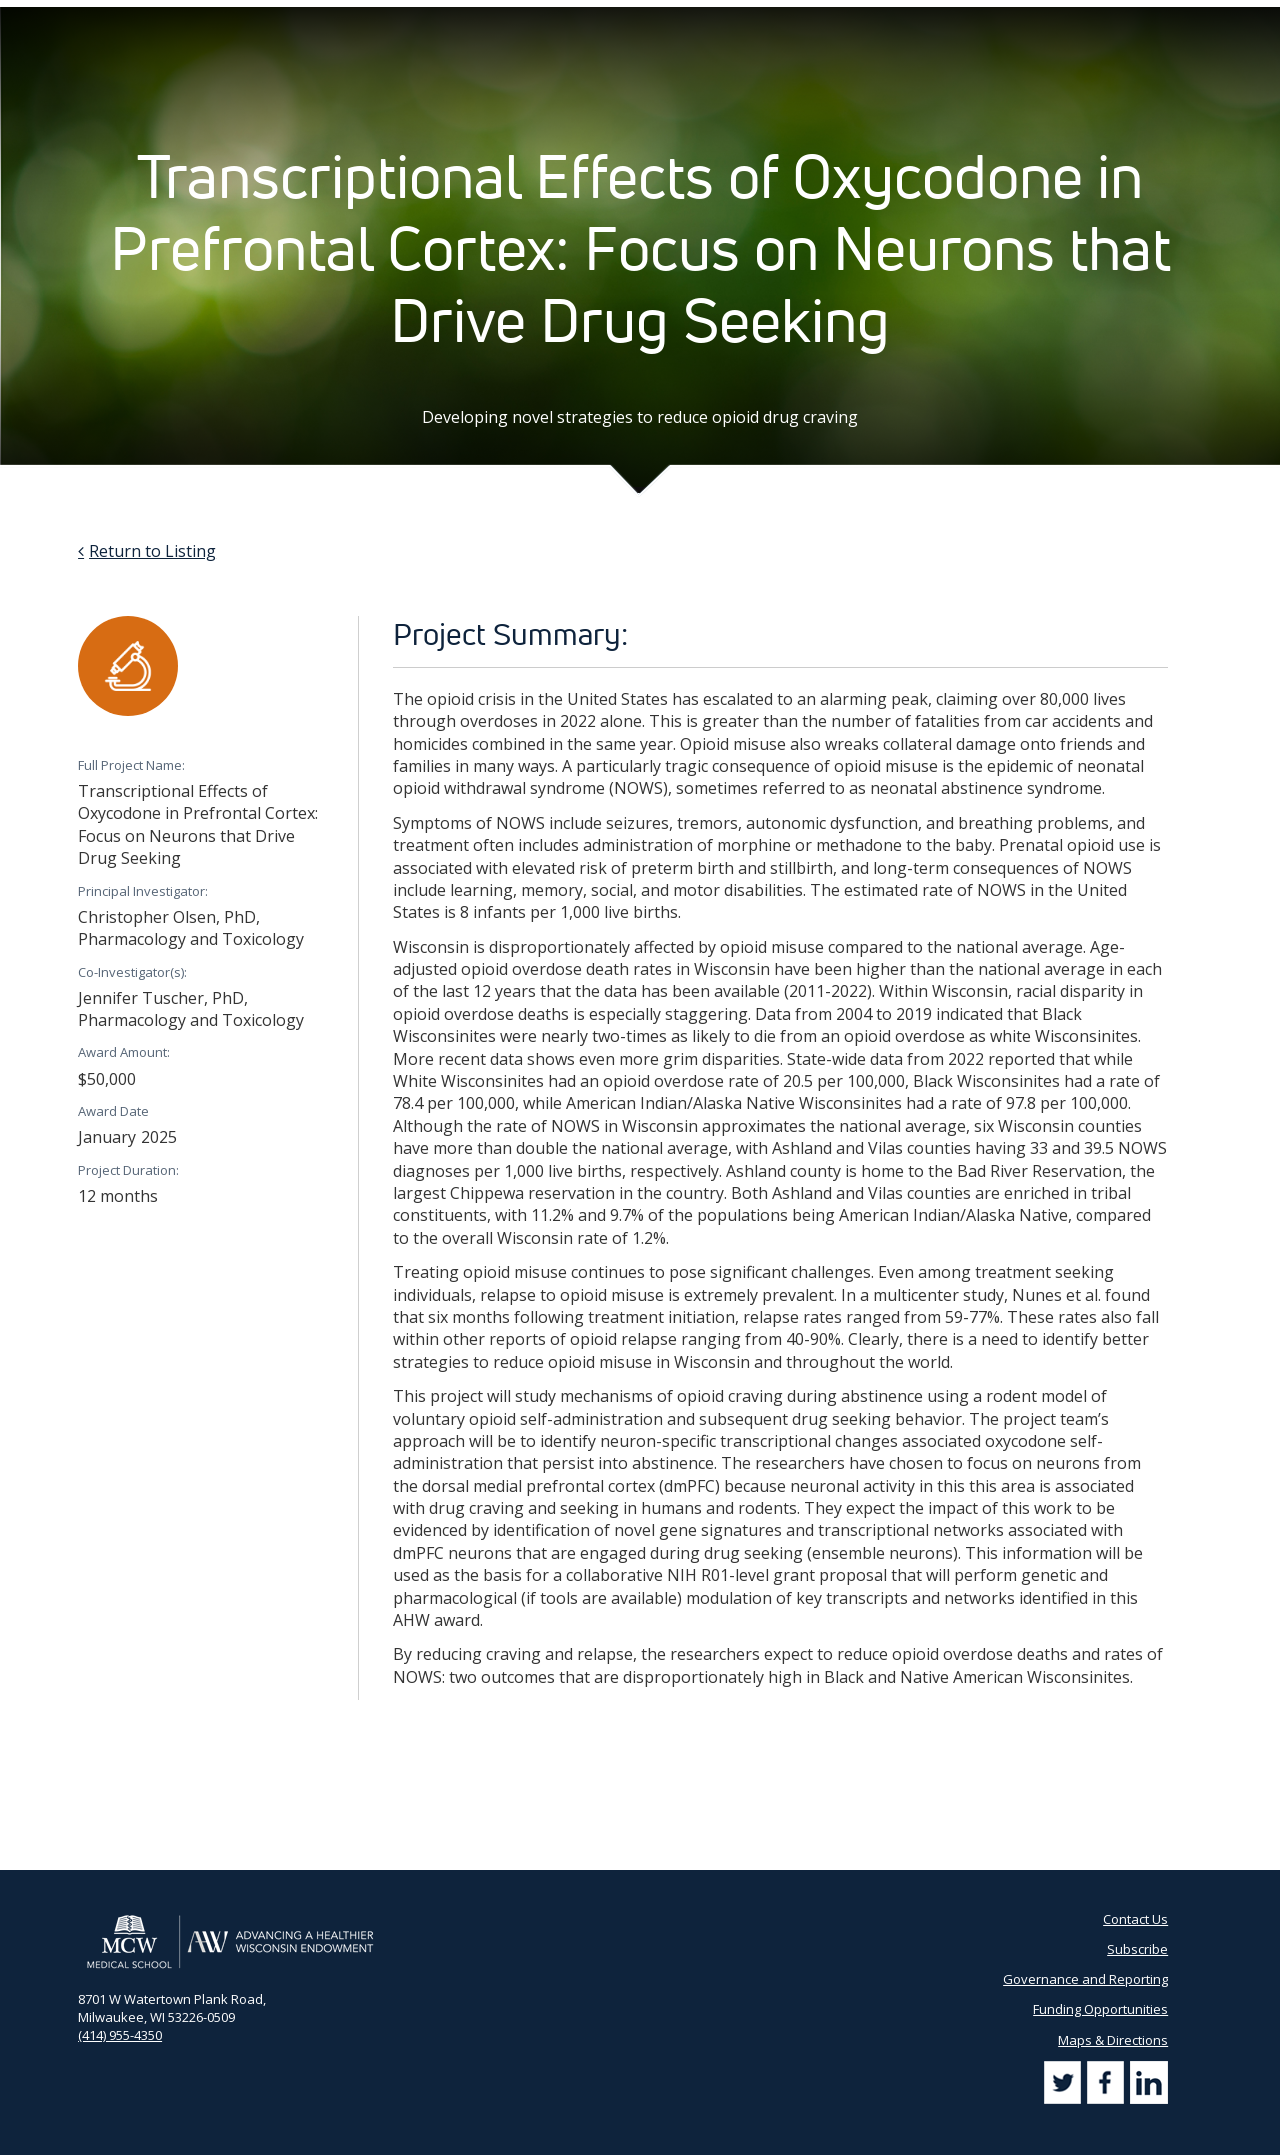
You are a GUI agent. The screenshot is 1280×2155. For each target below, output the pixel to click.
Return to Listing (152, 551)
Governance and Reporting (1085, 1979)
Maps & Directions (1113, 2040)
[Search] (1182, 19)
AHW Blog (711, 20)
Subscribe (980, 20)
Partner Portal (802, 20)
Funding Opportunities (1100, 2009)
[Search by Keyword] (1096, 20)
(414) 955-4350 (120, 2035)
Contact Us (897, 20)
